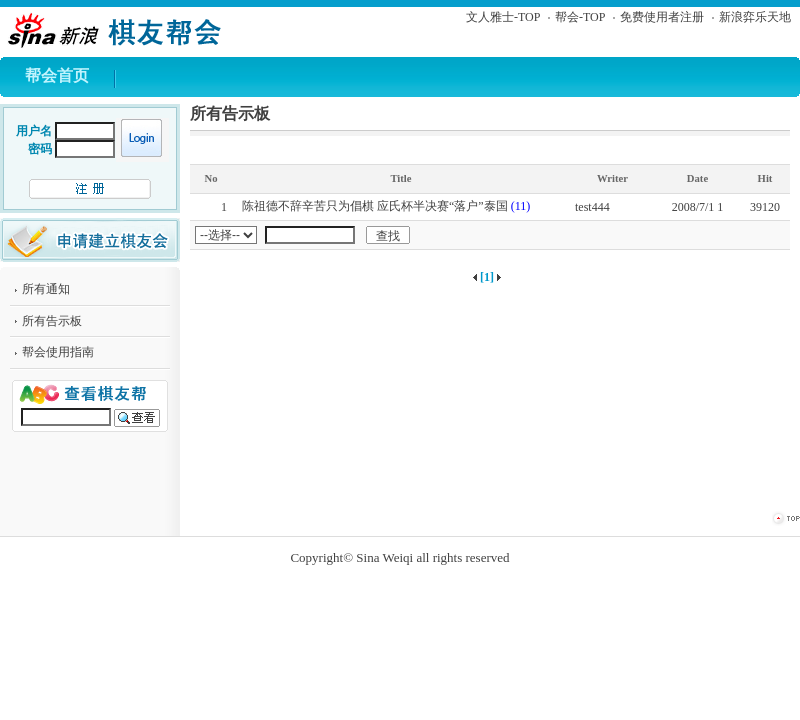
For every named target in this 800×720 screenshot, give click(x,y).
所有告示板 (52, 321)
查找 (388, 236)
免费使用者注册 (662, 17)
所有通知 (46, 289)
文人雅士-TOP (503, 17)
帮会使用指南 (58, 352)
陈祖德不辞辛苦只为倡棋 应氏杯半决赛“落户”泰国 (375, 206)
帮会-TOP (580, 17)
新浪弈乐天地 (755, 17)
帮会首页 (57, 75)
